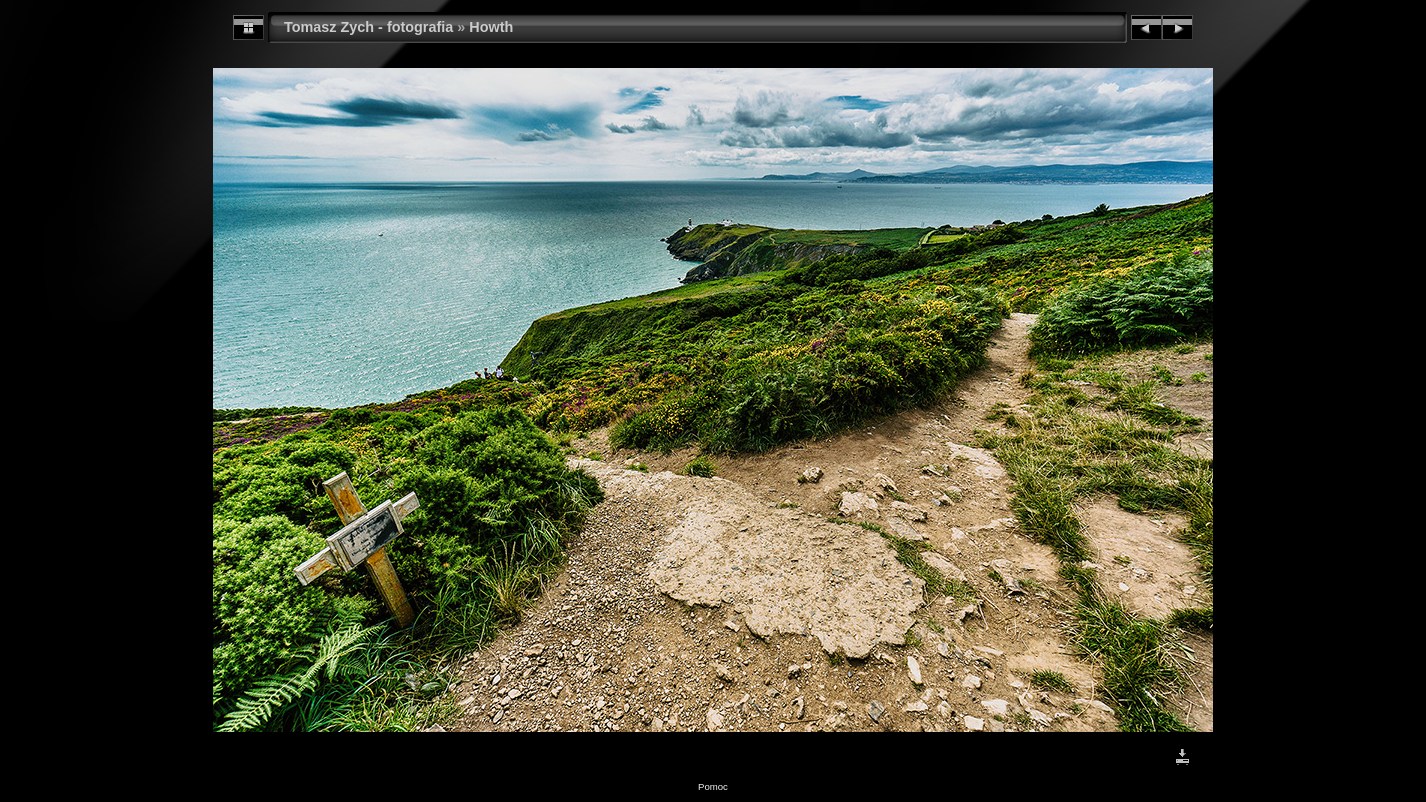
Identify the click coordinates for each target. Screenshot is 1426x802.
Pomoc (713, 786)
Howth (491, 27)
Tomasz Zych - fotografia (368, 27)
